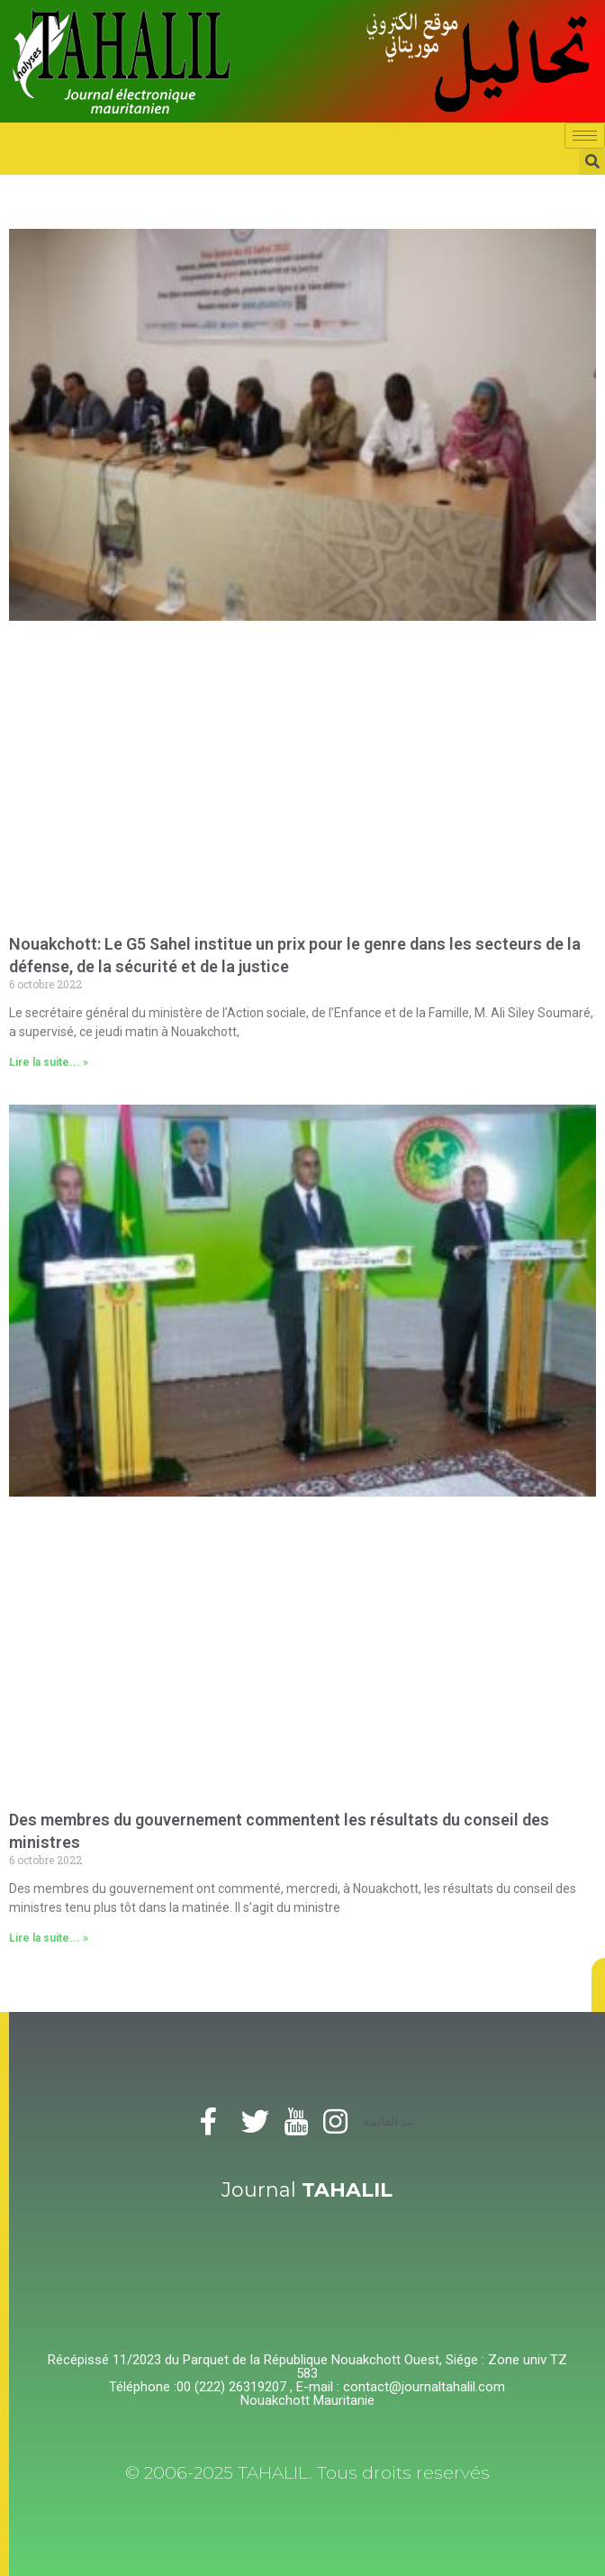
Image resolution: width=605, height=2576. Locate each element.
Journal (307, 2190)
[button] (598, 1985)
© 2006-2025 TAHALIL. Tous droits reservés (307, 2472)
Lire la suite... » (48, 1062)
